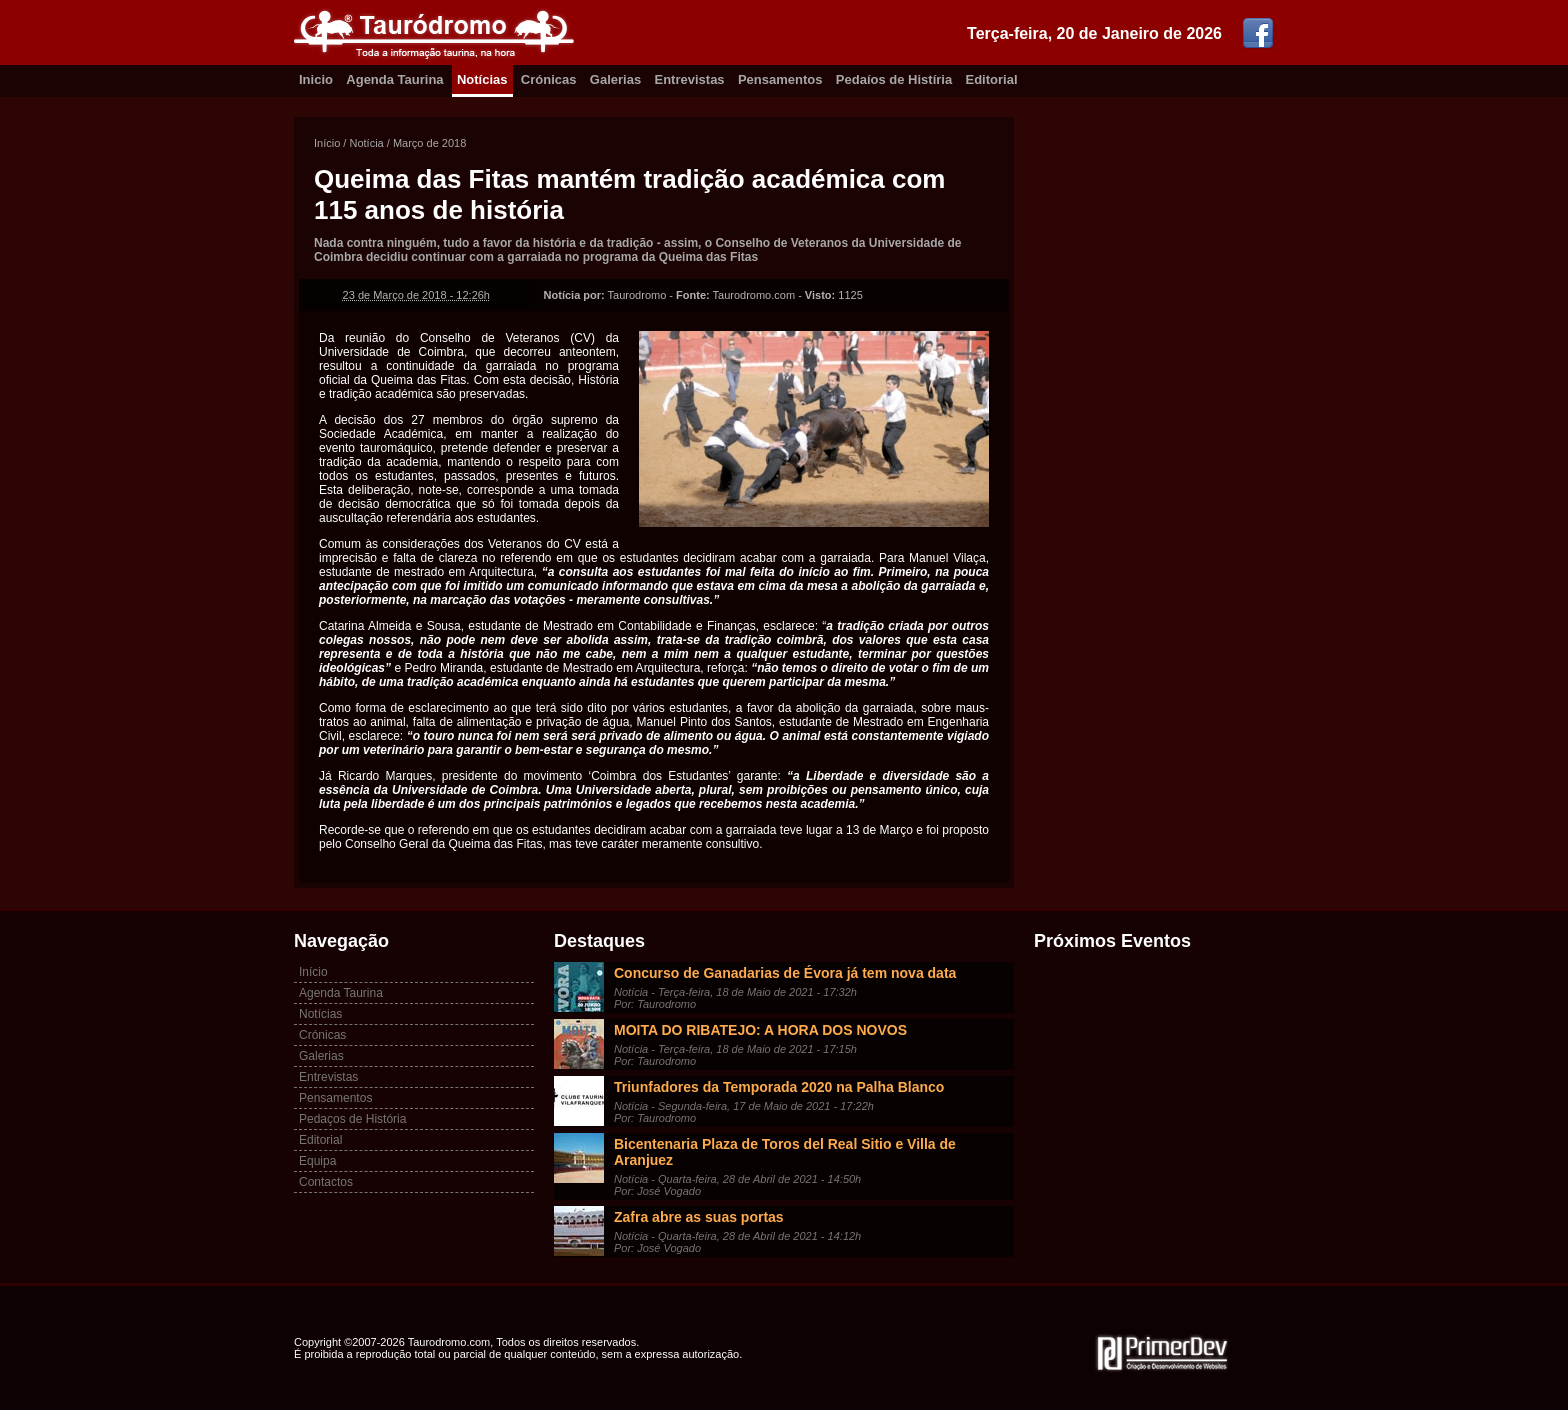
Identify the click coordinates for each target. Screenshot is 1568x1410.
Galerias (615, 79)
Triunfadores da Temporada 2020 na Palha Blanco (779, 1087)
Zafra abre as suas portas (699, 1217)
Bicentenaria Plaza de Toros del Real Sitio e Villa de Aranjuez (785, 1152)
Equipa (317, 1161)
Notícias (482, 79)
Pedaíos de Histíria (894, 79)
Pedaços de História (352, 1119)
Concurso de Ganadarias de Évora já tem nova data (785, 973)
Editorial (992, 79)
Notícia (366, 143)
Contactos (326, 1182)
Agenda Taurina (394, 79)
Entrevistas (690, 79)
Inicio (316, 79)
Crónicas (549, 79)
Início (327, 143)
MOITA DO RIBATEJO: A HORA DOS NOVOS (760, 1030)
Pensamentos (780, 79)
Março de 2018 (429, 143)
